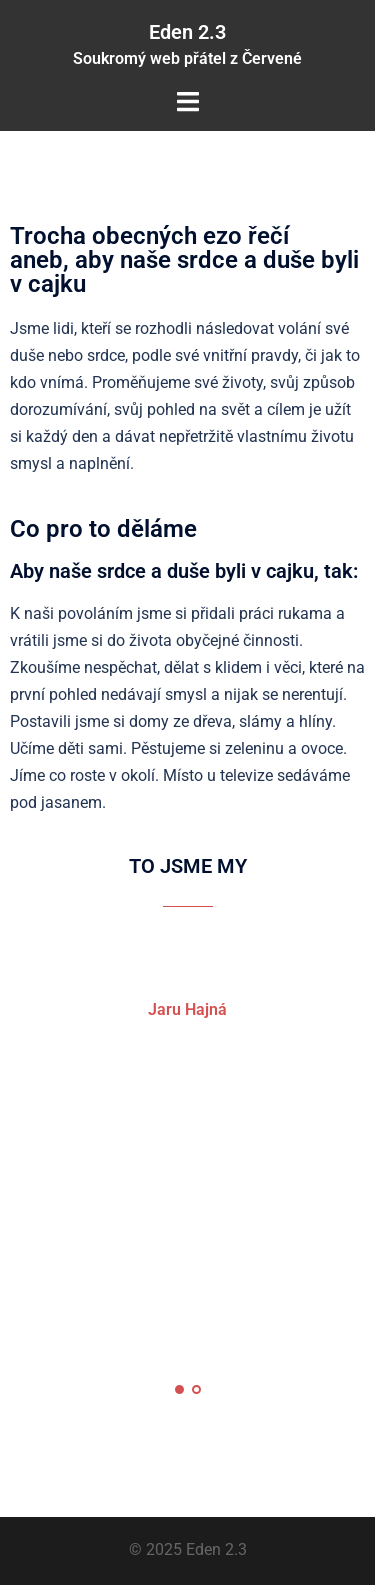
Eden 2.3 (187, 32)
